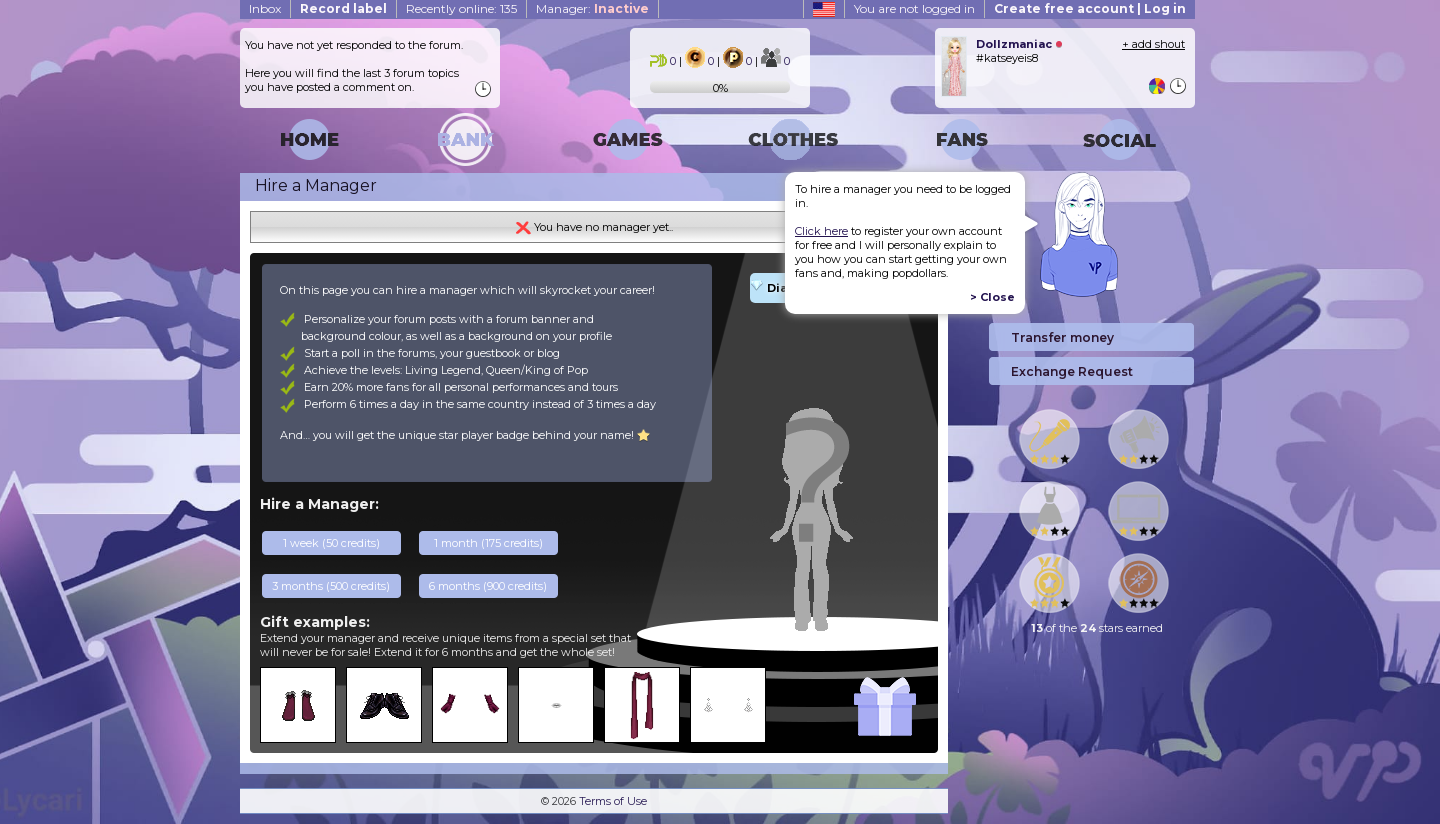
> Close (992, 297)
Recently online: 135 (461, 8)
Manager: (592, 8)
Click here (821, 231)
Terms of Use (613, 801)
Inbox (265, 8)
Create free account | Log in (1090, 8)
